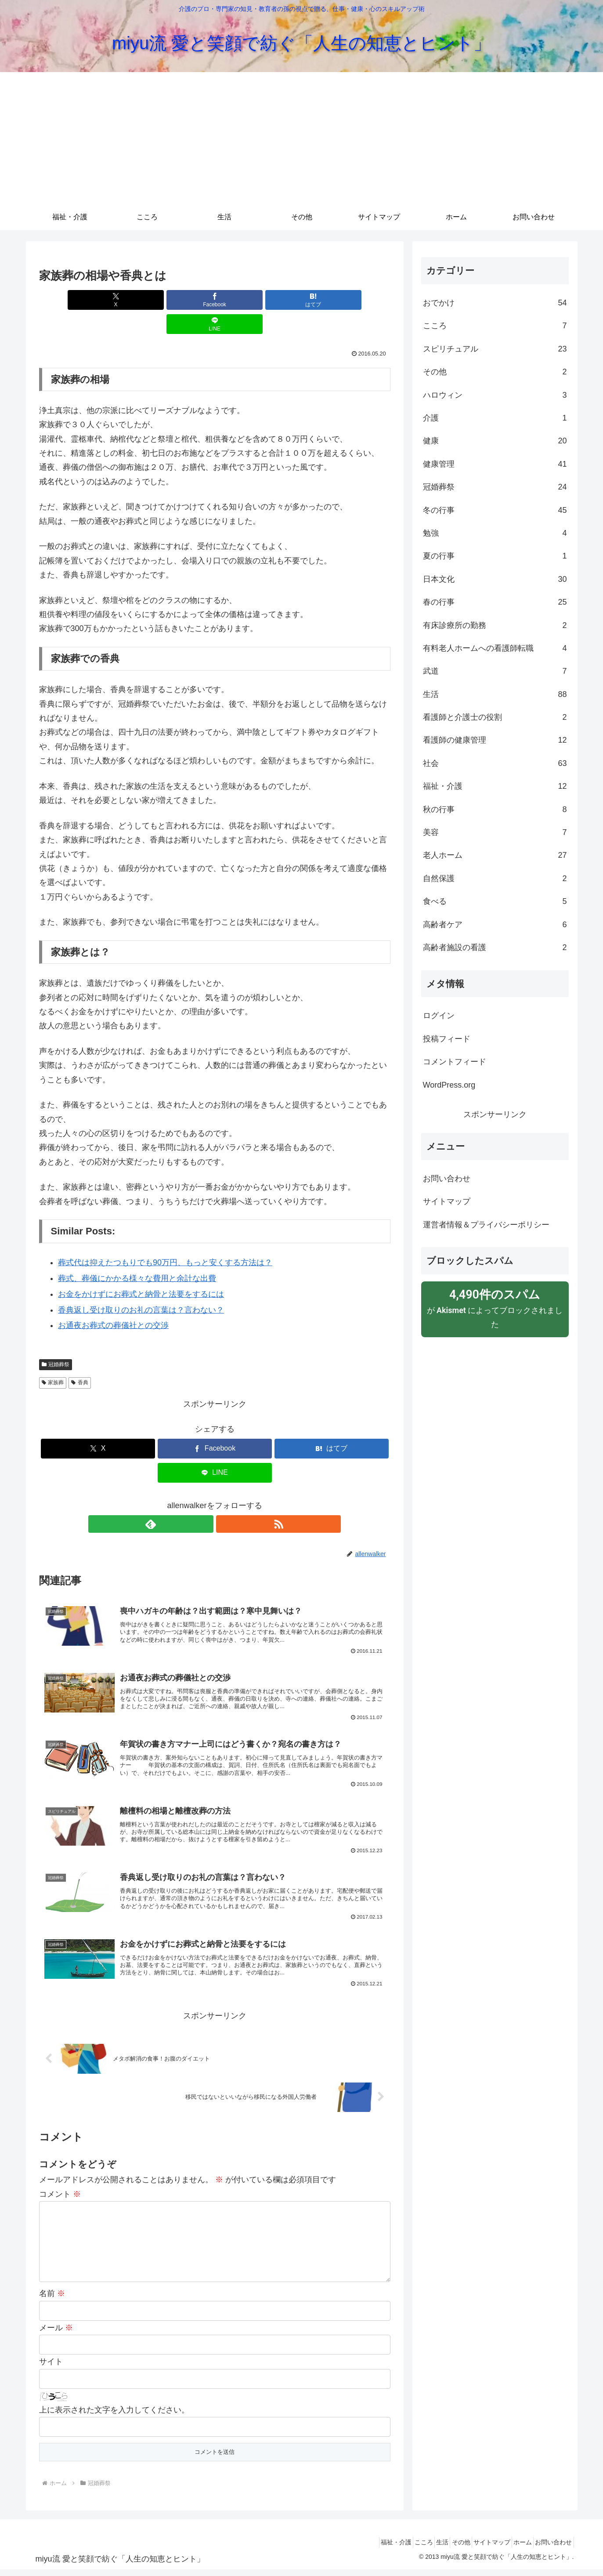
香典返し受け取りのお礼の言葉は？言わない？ (141, 1285)
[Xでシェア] (126, 300)
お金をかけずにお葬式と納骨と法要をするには (141, 1270)
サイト (51, 2368)
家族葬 (53, 1358)
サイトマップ (446, 1201)
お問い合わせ (446, 1178)
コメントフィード (454, 1061)
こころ (391, 2548)
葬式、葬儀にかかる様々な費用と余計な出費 (137, 1254)
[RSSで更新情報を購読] (225, 1500)
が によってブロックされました (494, 1308)
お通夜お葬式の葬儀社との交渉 (113, 1301)
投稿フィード (446, 1038)
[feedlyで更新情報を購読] (204, 1500)
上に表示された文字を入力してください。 (114, 2416)
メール (56, 2334)
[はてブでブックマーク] (244, 300)
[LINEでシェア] (303, 300)
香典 (79, 1358)
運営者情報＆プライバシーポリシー (486, 1224)
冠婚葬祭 (56, 1340)
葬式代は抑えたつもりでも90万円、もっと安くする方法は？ (165, 1238)
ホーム (514, 2548)
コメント (60, 2186)
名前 (52, 2300)
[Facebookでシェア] (185, 300)
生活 (415, 2548)
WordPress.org (449, 1085)
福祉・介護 (357, 2548)
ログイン (439, 1015)
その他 (440, 2548)
